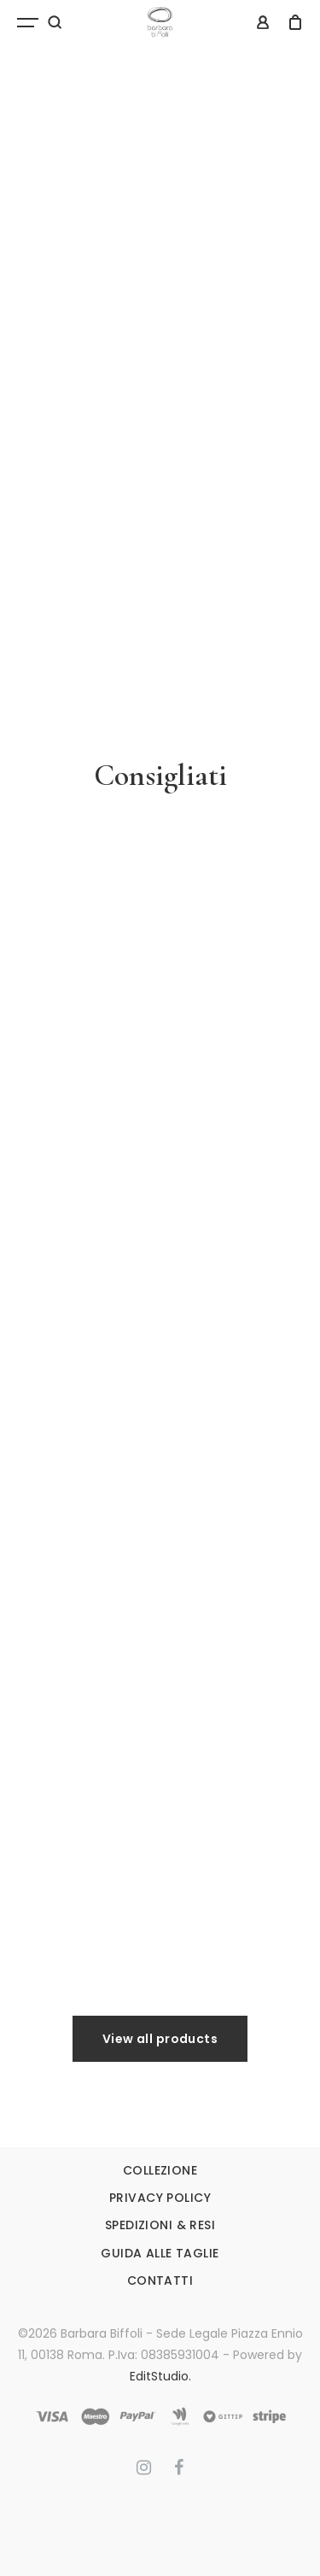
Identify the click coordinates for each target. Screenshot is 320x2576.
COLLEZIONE (160, 2170)
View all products (160, 2038)
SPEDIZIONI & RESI (160, 2225)
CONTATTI (160, 2280)
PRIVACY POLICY (160, 2197)
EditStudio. (160, 2376)
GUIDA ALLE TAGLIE (159, 2253)
